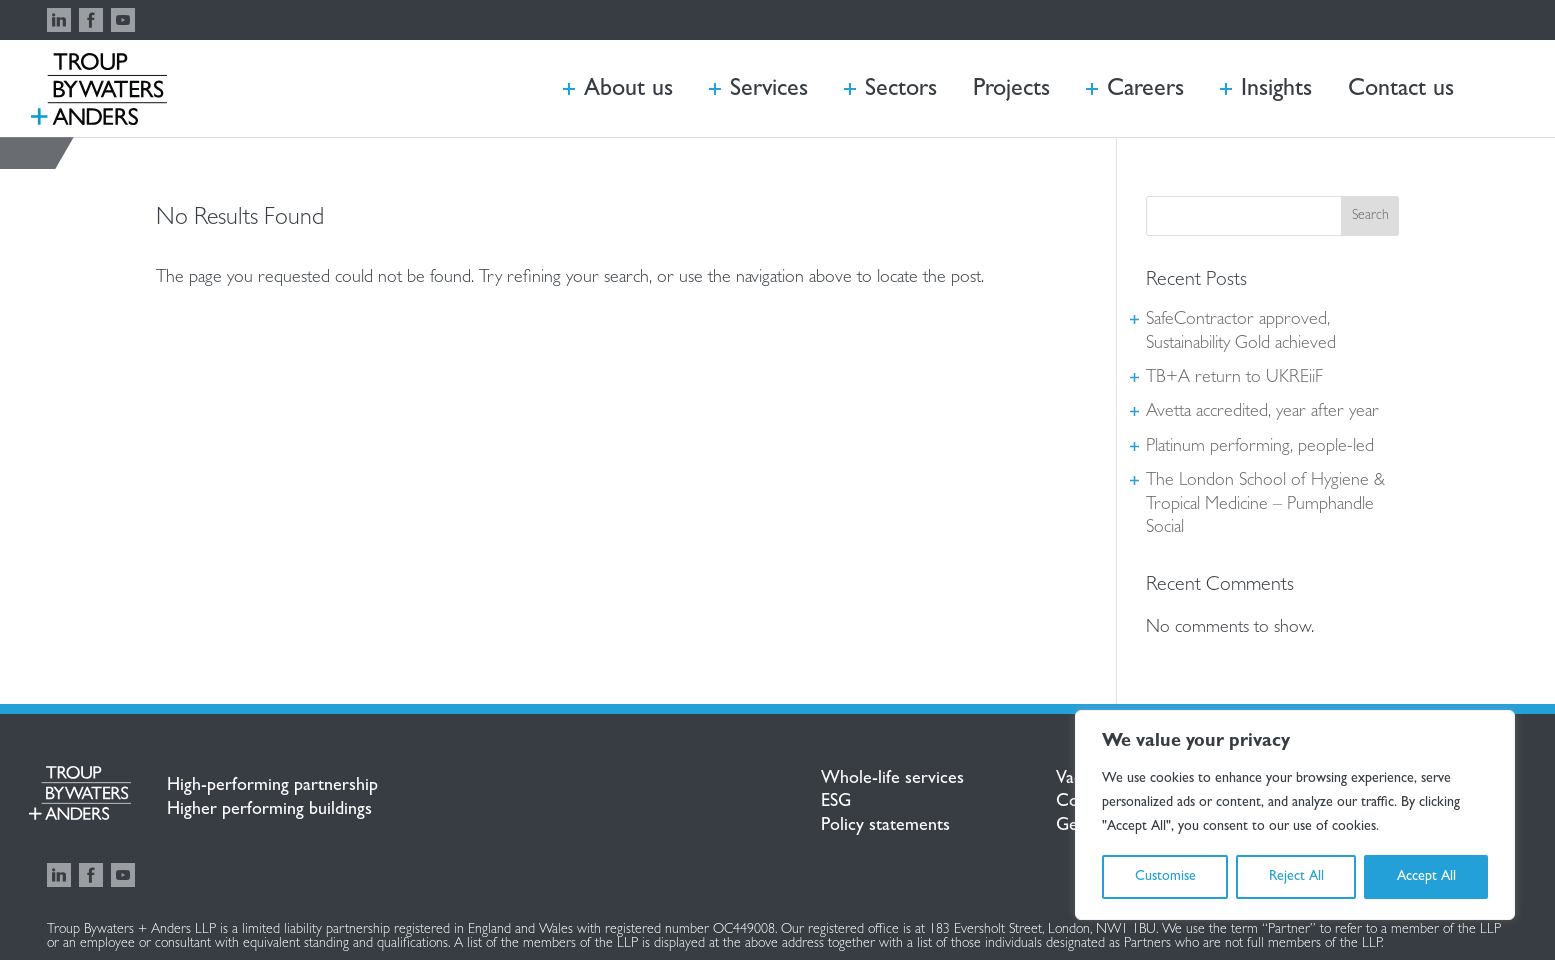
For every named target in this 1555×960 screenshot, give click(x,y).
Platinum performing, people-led (1260, 448)
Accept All (1426, 877)
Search (1370, 216)
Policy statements (885, 827)
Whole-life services (892, 780)
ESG (836, 803)
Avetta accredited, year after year (1262, 413)
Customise (1165, 877)
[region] (1295, 815)
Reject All (1296, 877)
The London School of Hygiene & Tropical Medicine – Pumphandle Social (1265, 505)
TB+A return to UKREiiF (1234, 379)
